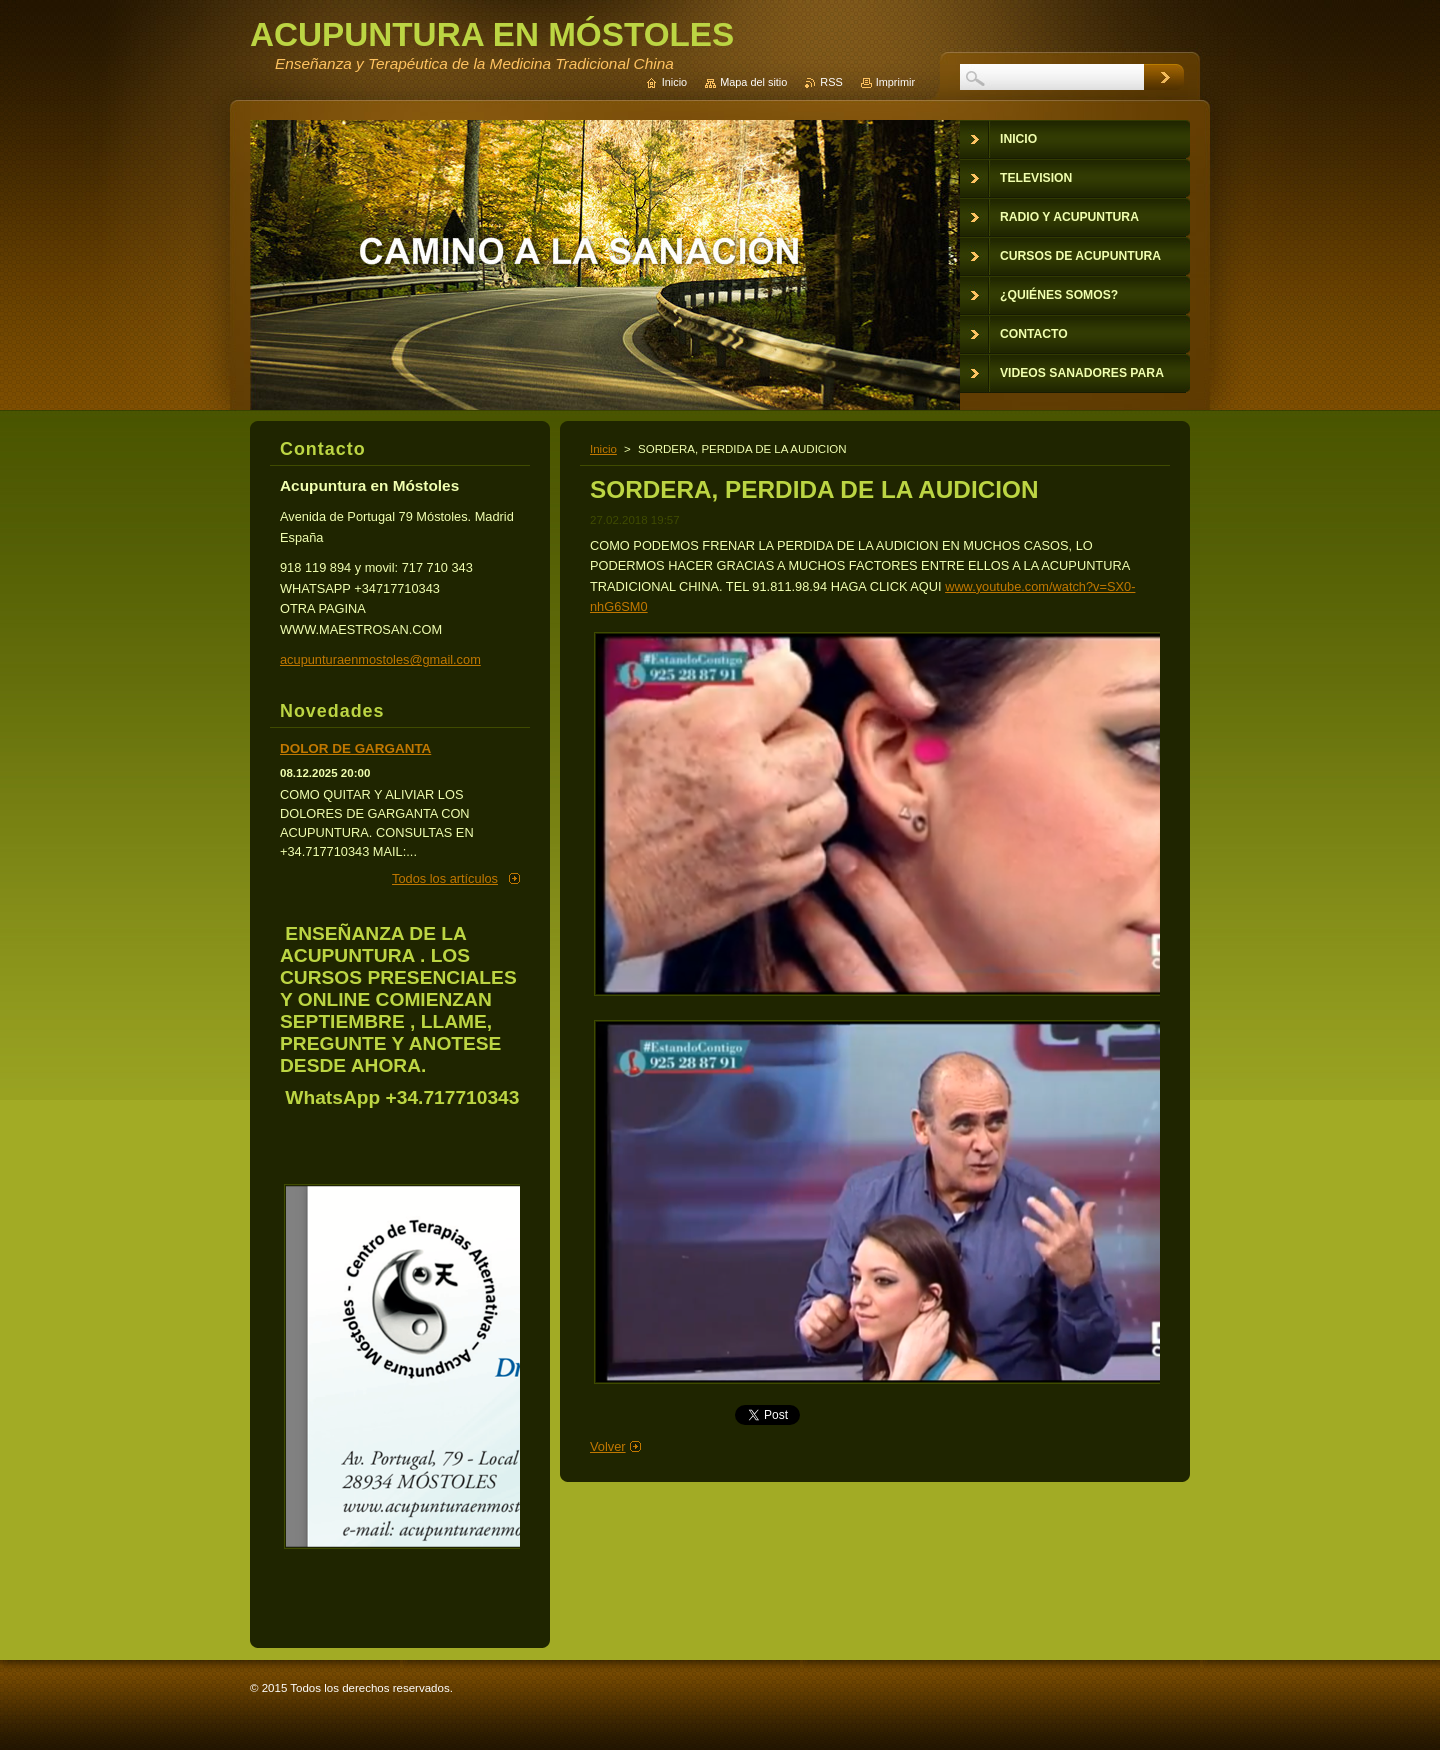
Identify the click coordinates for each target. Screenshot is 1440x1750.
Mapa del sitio (753, 82)
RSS (831, 82)
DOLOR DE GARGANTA (355, 748)
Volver (608, 1446)
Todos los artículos (445, 878)
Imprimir (895, 82)
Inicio (603, 449)
